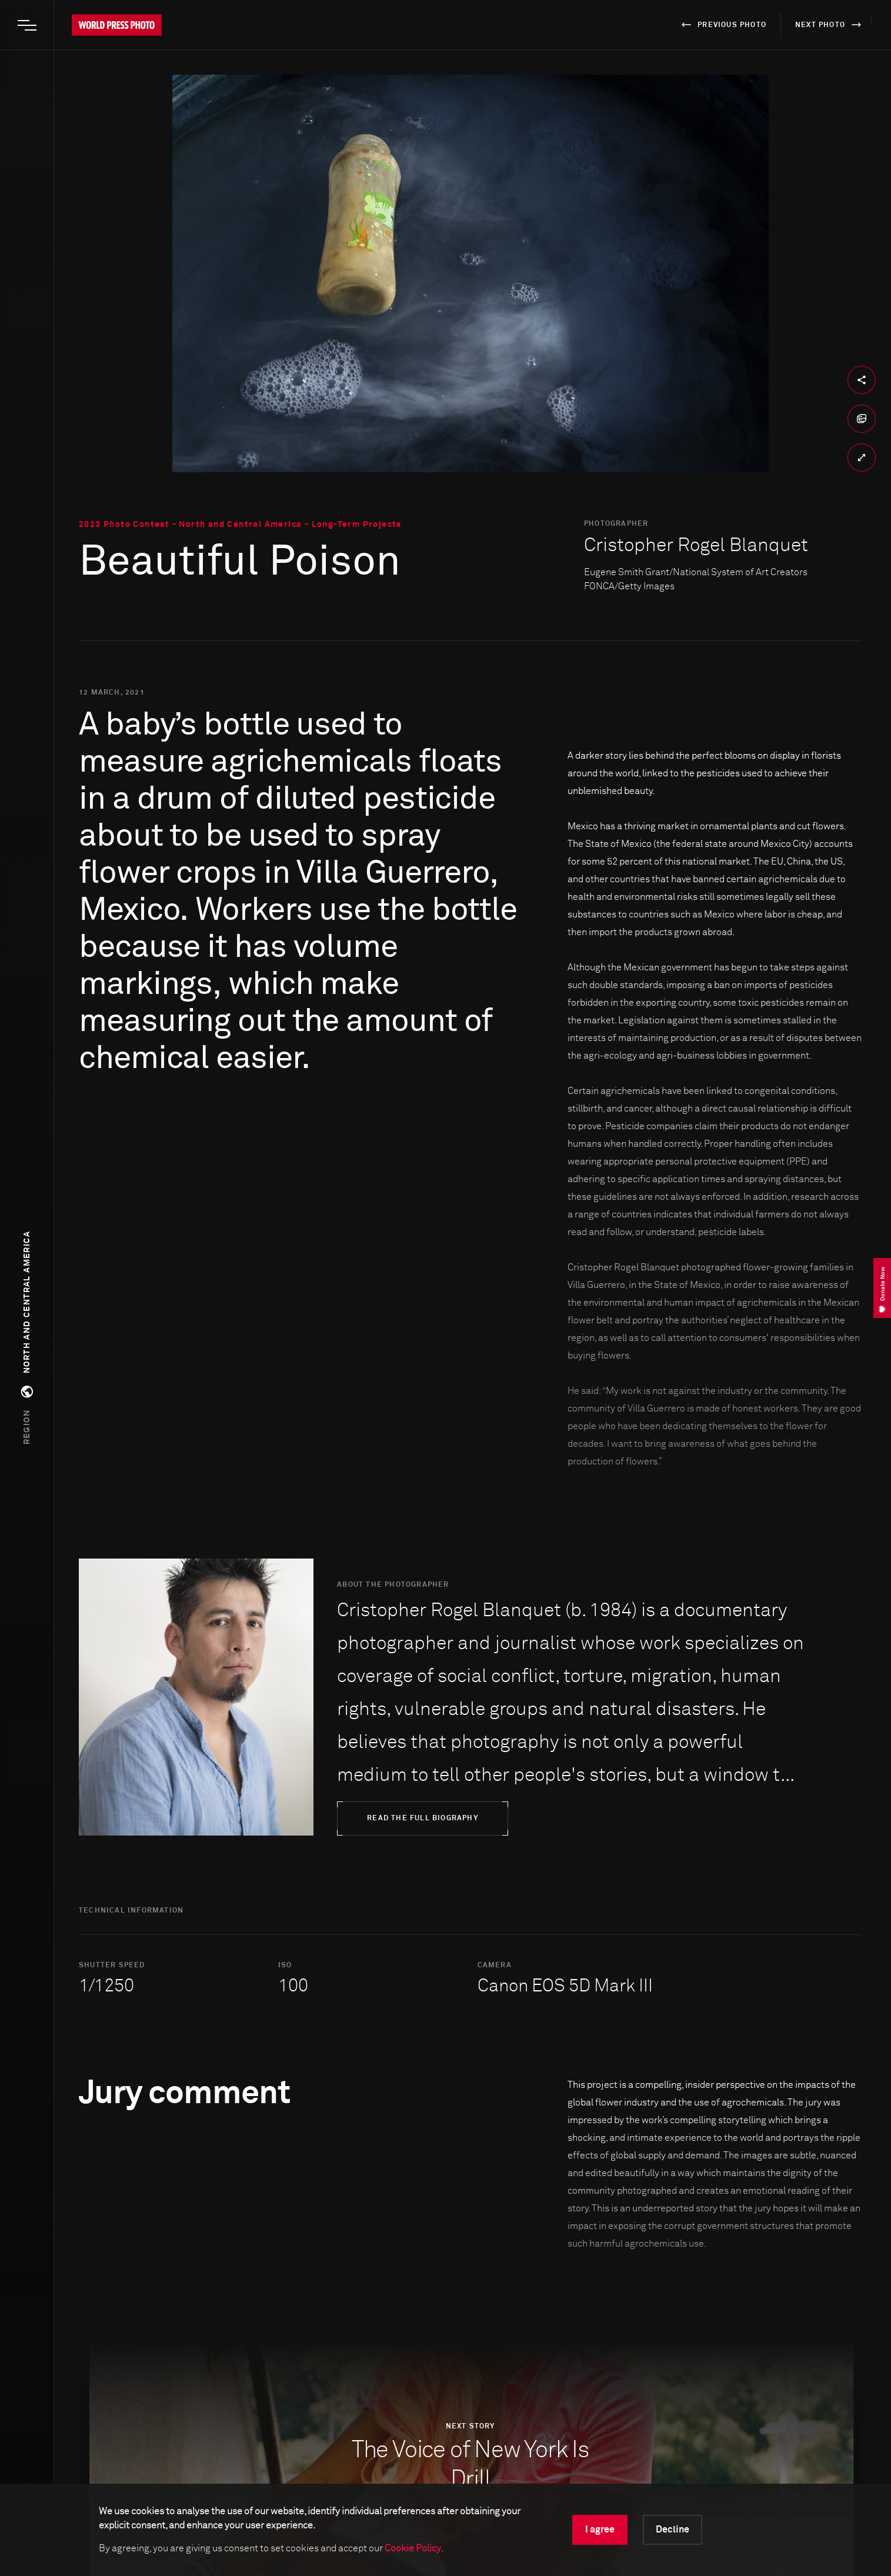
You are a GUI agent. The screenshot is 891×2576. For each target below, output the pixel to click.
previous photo (722, 24)
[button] (27, 1337)
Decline (672, 2529)
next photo (830, 24)
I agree (600, 2529)
